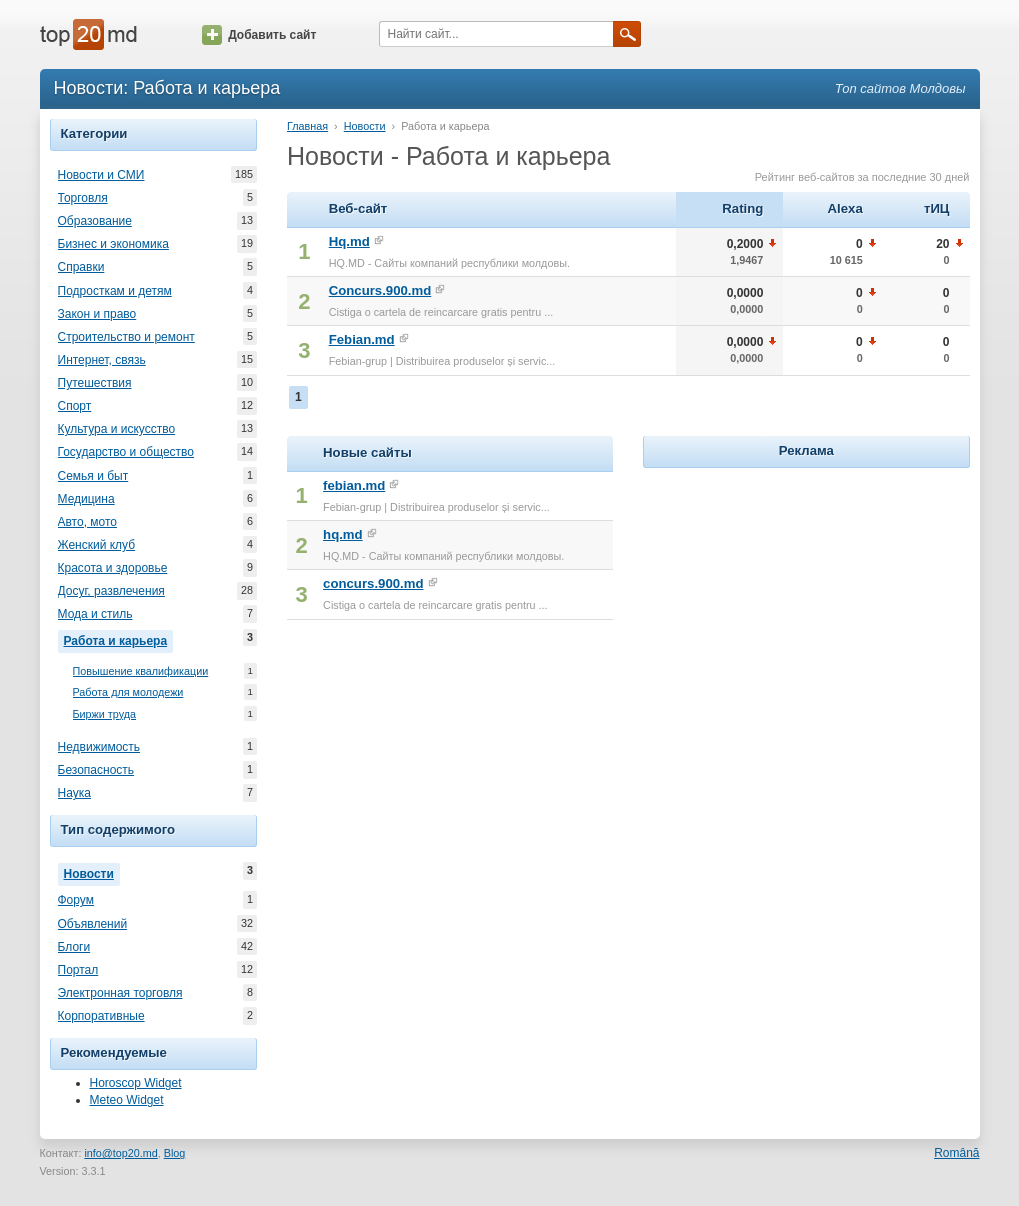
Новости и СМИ (101, 175)
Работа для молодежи (128, 692)
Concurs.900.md (380, 290)
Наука (74, 793)
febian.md (354, 485)
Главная (307, 126)
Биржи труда (105, 714)
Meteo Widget (127, 1100)
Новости (92, 872)
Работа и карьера (119, 639)
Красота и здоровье (113, 568)
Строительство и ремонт (126, 337)
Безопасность (96, 770)
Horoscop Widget (136, 1083)
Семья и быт (93, 476)
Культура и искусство (117, 429)
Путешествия (95, 383)
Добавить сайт (259, 35)
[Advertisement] (806, 598)
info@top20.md (120, 1153)
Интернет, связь (102, 360)
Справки (81, 267)
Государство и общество (126, 452)
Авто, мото (88, 522)
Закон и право (97, 314)
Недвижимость (99, 747)
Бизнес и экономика (113, 244)
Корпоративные (101, 1016)
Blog (175, 1153)
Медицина (86, 499)
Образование (95, 221)
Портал (78, 970)
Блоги (74, 947)
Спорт (75, 406)
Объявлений (93, 924)
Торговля (83, 198)
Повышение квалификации (141, 671)
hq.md (343, 534)
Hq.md (349, 241)
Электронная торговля (120, 993)
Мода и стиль (95, 614)
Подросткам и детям (115, 291)
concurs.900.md (373, 583)
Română (956, 1153)
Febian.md (362, 339)
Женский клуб (97, 545)
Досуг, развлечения (111, 591)
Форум (76, 900)
